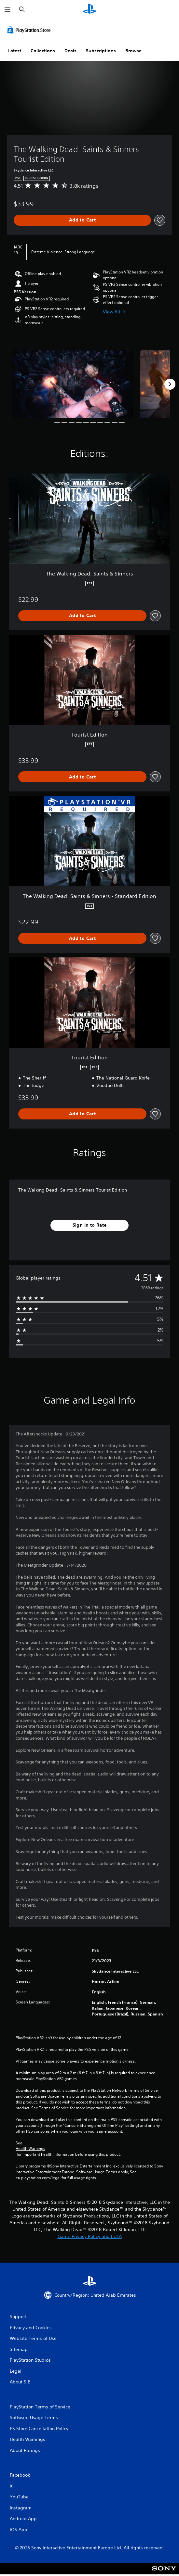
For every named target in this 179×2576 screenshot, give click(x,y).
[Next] (169, 384)
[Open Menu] (7, 9)
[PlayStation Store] (30, 30)
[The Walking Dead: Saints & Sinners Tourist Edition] (72, 384)
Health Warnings (30, 2148)
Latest (14, 51)
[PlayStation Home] (89, 10)
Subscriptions (101, 51)
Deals (70, 51)
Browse (133, 51)
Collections (43, 51)
